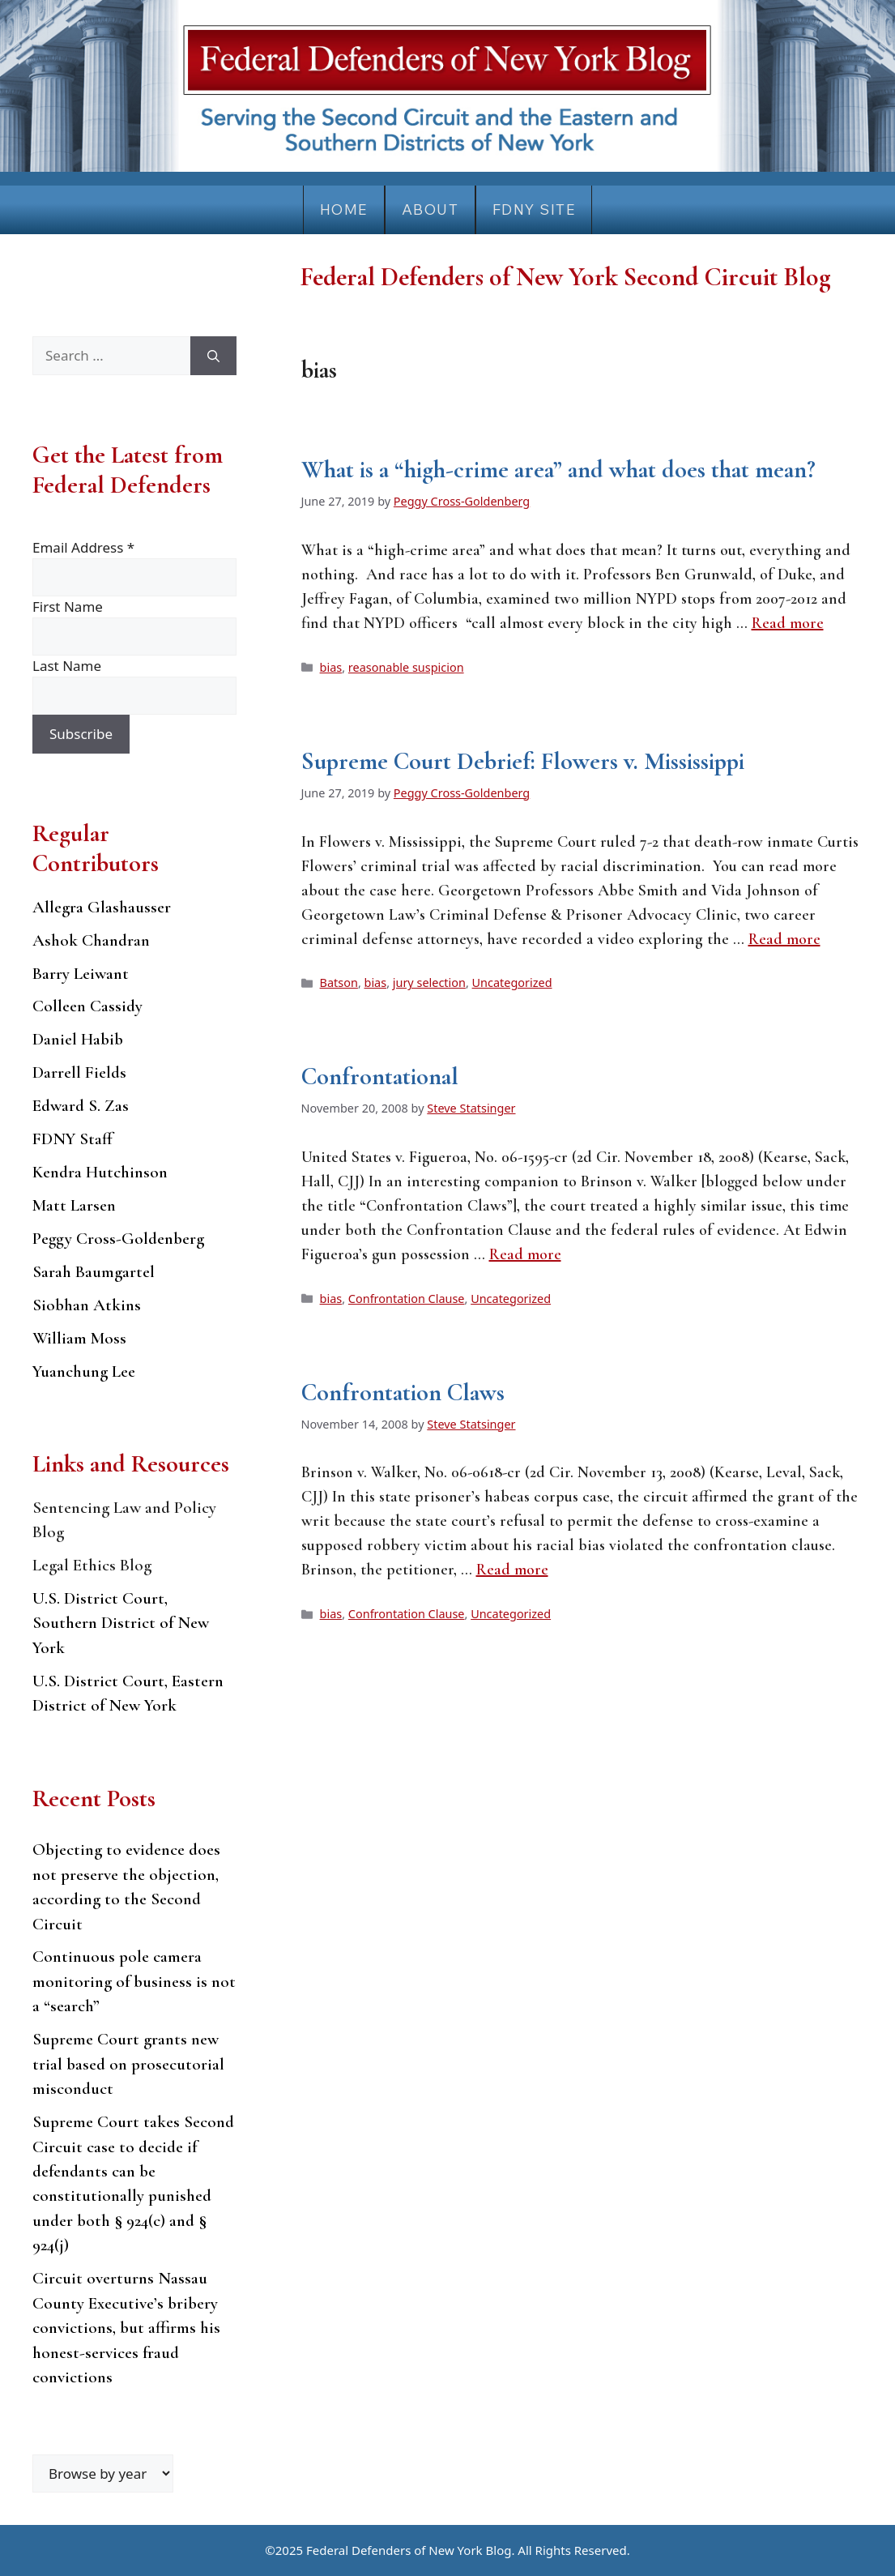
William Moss (79, 1338)
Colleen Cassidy (87, 1006)
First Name (67, 606)
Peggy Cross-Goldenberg (118, 1238)
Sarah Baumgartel (93, 1272)
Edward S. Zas (80, 1106)
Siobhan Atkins (86, 1305)
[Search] (213, 355)
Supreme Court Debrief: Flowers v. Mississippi (522, 761)
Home (344, 209)
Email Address (83, 547)
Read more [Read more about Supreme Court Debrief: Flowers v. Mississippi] (784, 939)
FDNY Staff (72, 1139)
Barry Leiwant (80, 973)
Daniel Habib (77, 1039)
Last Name (66, 665)
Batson (339, 982)
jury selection (429, 982)
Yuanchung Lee (83, 1371)
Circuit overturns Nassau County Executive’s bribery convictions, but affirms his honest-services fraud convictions (126, 2327)
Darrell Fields (79, 1072)
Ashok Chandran (91, 940)
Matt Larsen (74, 1205)
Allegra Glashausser (101, 907)
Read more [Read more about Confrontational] (525, 1254)
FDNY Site (533, 209)
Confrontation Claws (403, 1393)
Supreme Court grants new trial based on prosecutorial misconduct (128, 2064)
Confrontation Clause (406, 1298)
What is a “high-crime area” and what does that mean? (558, 470)
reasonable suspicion (406, 667)
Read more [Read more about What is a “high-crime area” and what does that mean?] (788, 623)
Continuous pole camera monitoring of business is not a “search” (134, 1981)
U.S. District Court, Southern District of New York (120, 1623)
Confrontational (379, 1076)
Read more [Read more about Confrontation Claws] (512, 1569)
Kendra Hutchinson (100, 1172)
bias (331, 667)
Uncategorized (512, 982)
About (430, 209)
